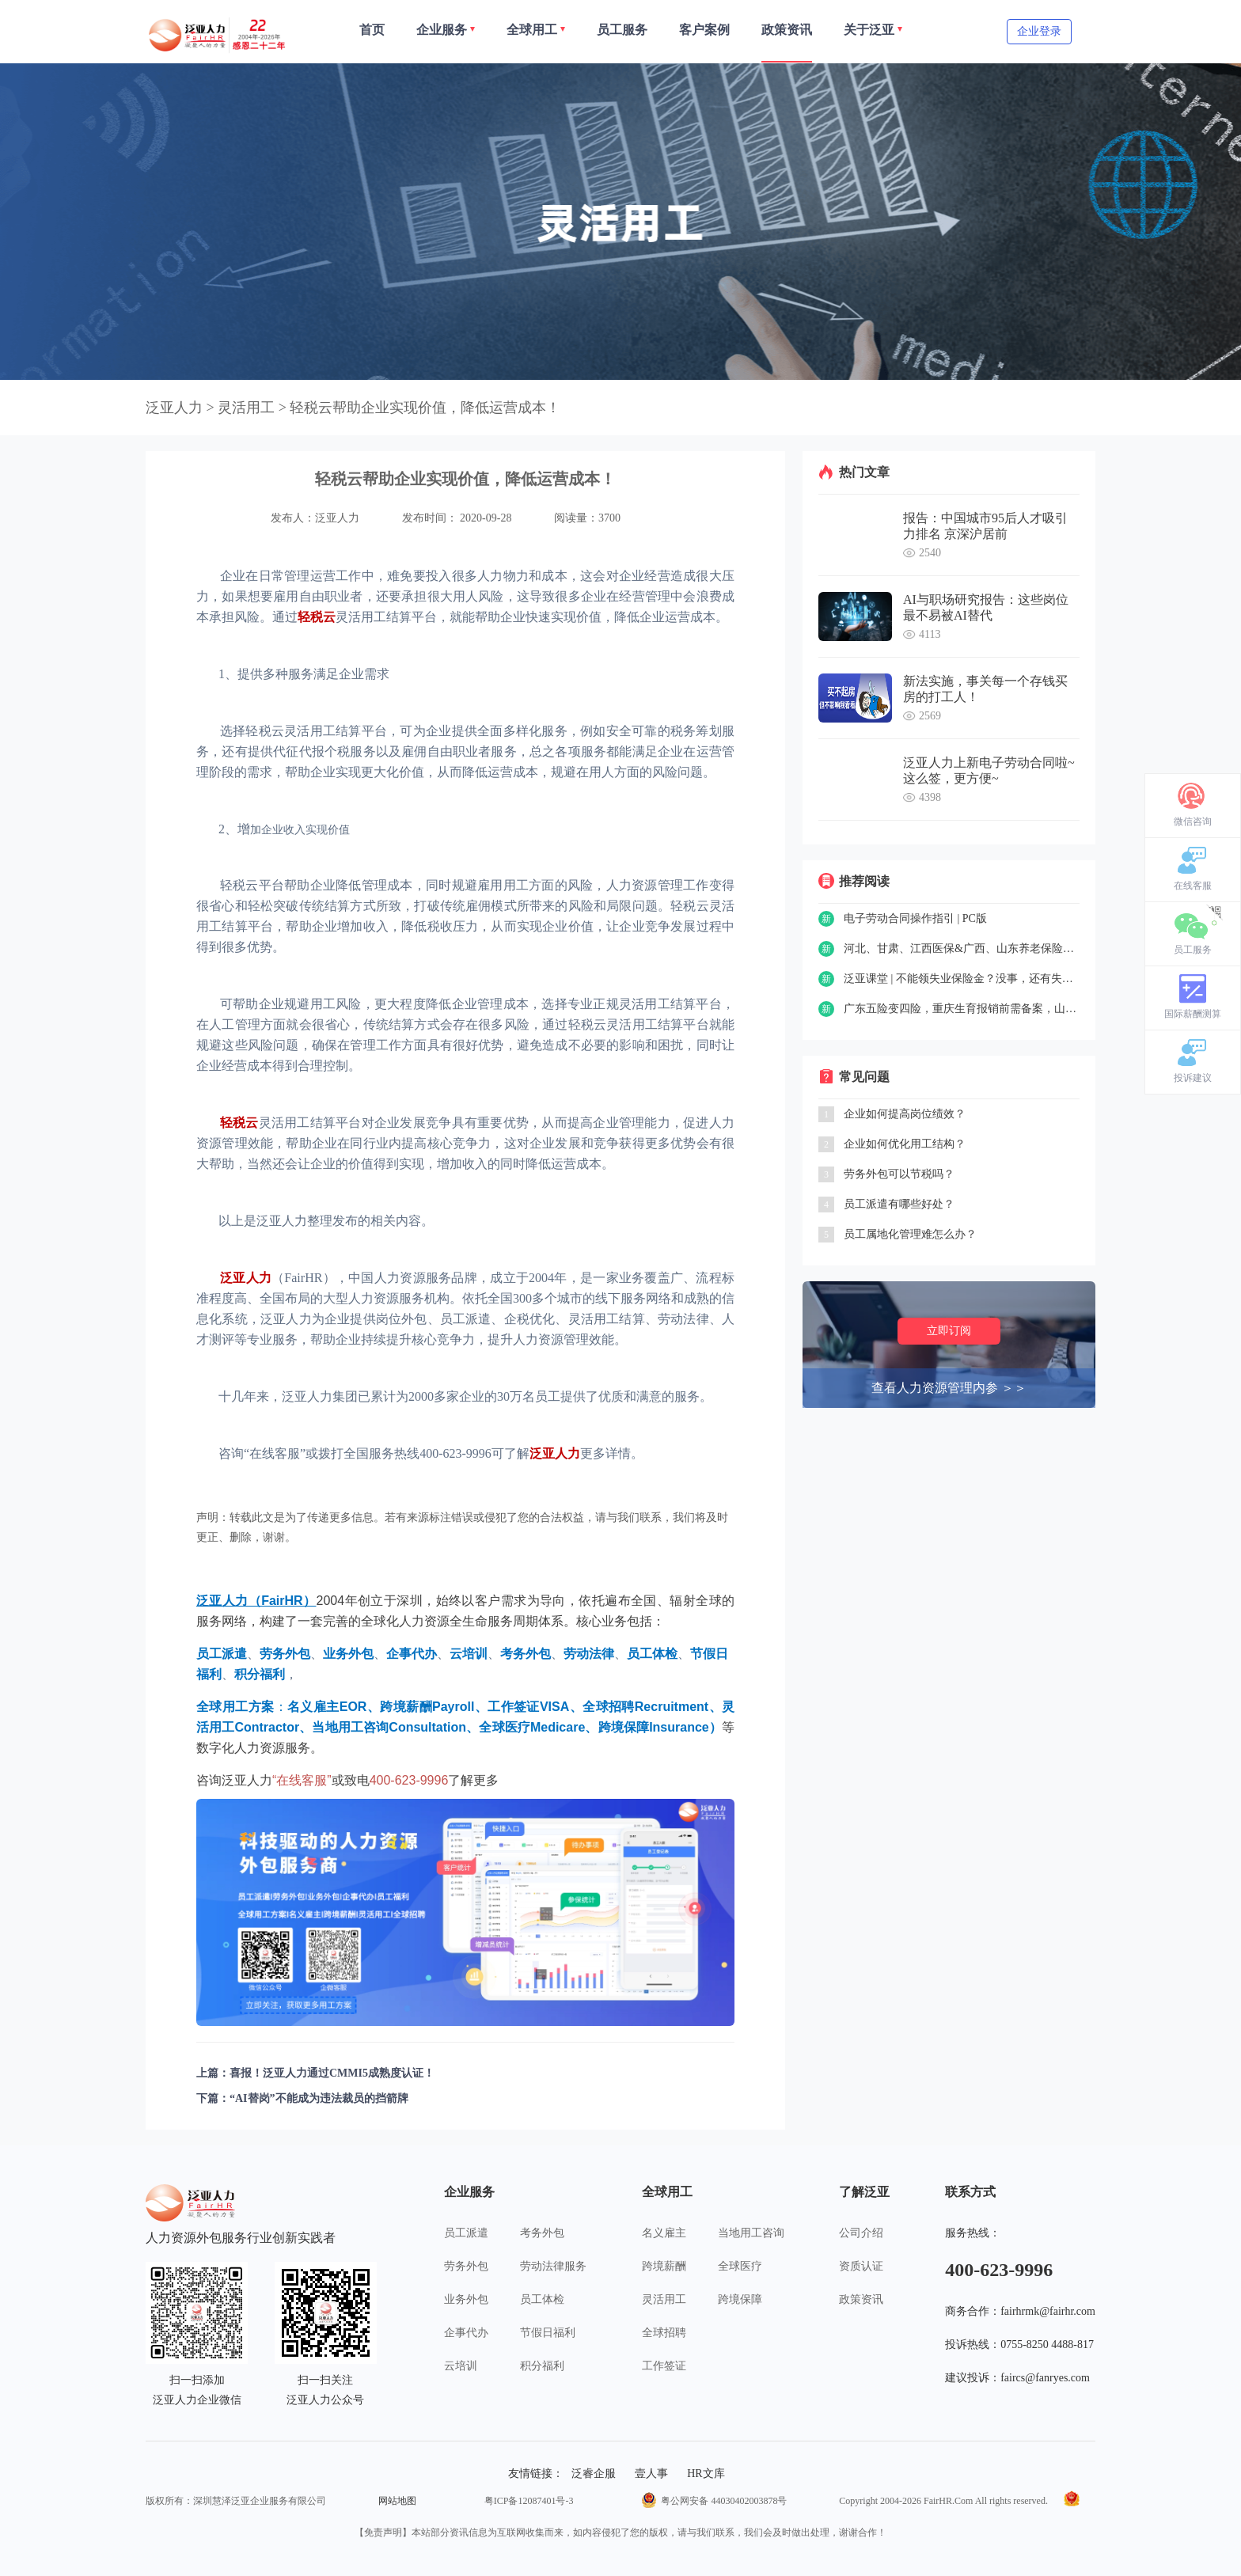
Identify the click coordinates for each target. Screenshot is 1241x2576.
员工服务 (1193, 949)
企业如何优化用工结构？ (905, 1144)
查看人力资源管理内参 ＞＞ (949, 1387)
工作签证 (664, 2366)
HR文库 (705, 2473)
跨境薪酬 (664, 2266)
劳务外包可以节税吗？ (899, 1174)
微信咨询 (1193, 821)
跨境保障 (740, 2299)
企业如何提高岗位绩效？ (905, 1114)
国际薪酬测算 (1192, 1013)
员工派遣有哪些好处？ (899, 1204)
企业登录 (1039, 31)
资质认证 (861, 2266)
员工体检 (542, 2299)
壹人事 (651, 2473)
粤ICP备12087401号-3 (529, 2500)
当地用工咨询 (751, 2233)
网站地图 (397, 2500)
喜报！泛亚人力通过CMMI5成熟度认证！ (332, 2073)
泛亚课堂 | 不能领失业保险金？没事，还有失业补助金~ (962, 978)
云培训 (460, 2366)
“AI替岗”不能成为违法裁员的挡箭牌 (319, 2098)
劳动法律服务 (553, 2266)
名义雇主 (664, 2233)
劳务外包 (466, 2266)
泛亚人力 (174, 407)
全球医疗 (740, 2266)
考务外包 (542, 2233)
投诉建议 (1193, 1077)
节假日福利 (547, 2333)
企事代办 (466, 2333)
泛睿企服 (593, 2473)
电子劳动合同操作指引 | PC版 (915, 918)
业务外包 (466, 2299)
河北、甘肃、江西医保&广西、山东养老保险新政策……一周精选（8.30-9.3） (962, 948)
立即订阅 (949, 1331)
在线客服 (1193, 885)
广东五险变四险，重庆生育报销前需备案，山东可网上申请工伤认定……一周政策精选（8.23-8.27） (962, 1009)
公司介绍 (861, 2233)
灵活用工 (664, 2299)
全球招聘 (664, 2333)
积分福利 (542, 2366)
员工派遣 (466, 2233)
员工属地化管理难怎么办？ (910, 1234)
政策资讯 (861, 2299)
